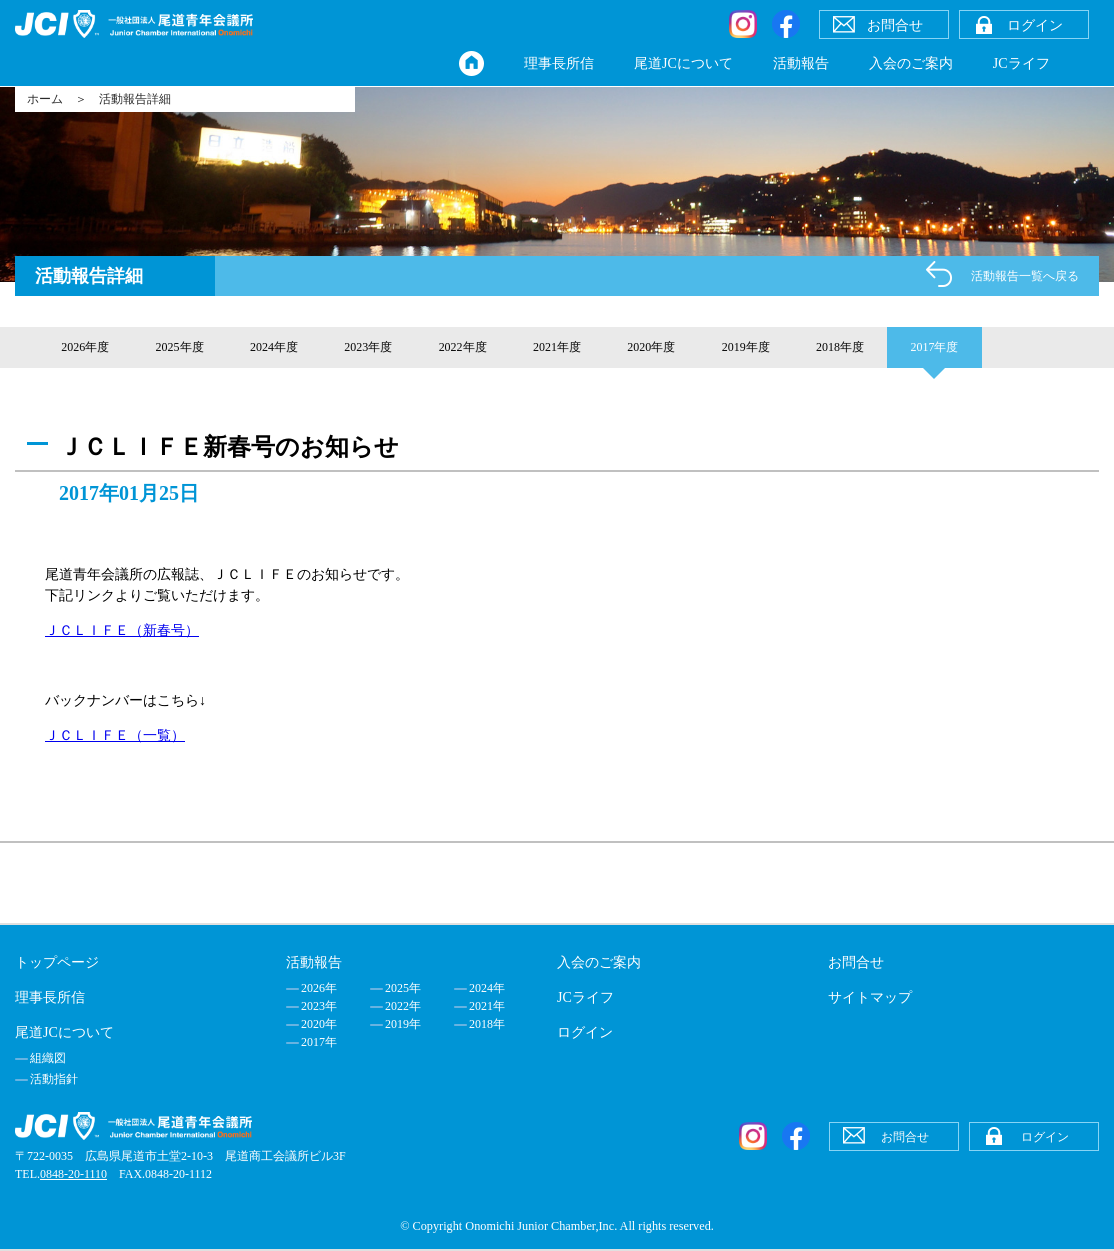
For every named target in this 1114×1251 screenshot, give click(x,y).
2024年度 (274, 347)
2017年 (319, 1042)
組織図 (48, 1058)
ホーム (45, 99)
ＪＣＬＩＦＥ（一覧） (115, 735)
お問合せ (856, 962)
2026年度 (85, 347)
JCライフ (1021, 63)
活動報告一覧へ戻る (1025, 276)
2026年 (319, 988)
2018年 (487, 1024)
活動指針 (54, 1079)
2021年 (487, 1006)
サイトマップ (870, 997)
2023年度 (368, 347)
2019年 (403, 1024)
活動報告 (801, 63)
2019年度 (746, 347)
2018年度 (840, 347)
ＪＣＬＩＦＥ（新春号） (122, 630)
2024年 (487, 988)
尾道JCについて (683, 63)
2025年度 (180, 347)
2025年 (403, 988)
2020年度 (651, 347)
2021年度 (557, 347)
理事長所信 (559, 63)
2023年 (319, 1006)
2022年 (403, 1006)
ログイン (585, 1032)
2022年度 (463, 347)
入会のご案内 (911, 63)
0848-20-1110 (73, 1174)
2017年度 (934, 347)
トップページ (57, 962)
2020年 (319, 1024)
